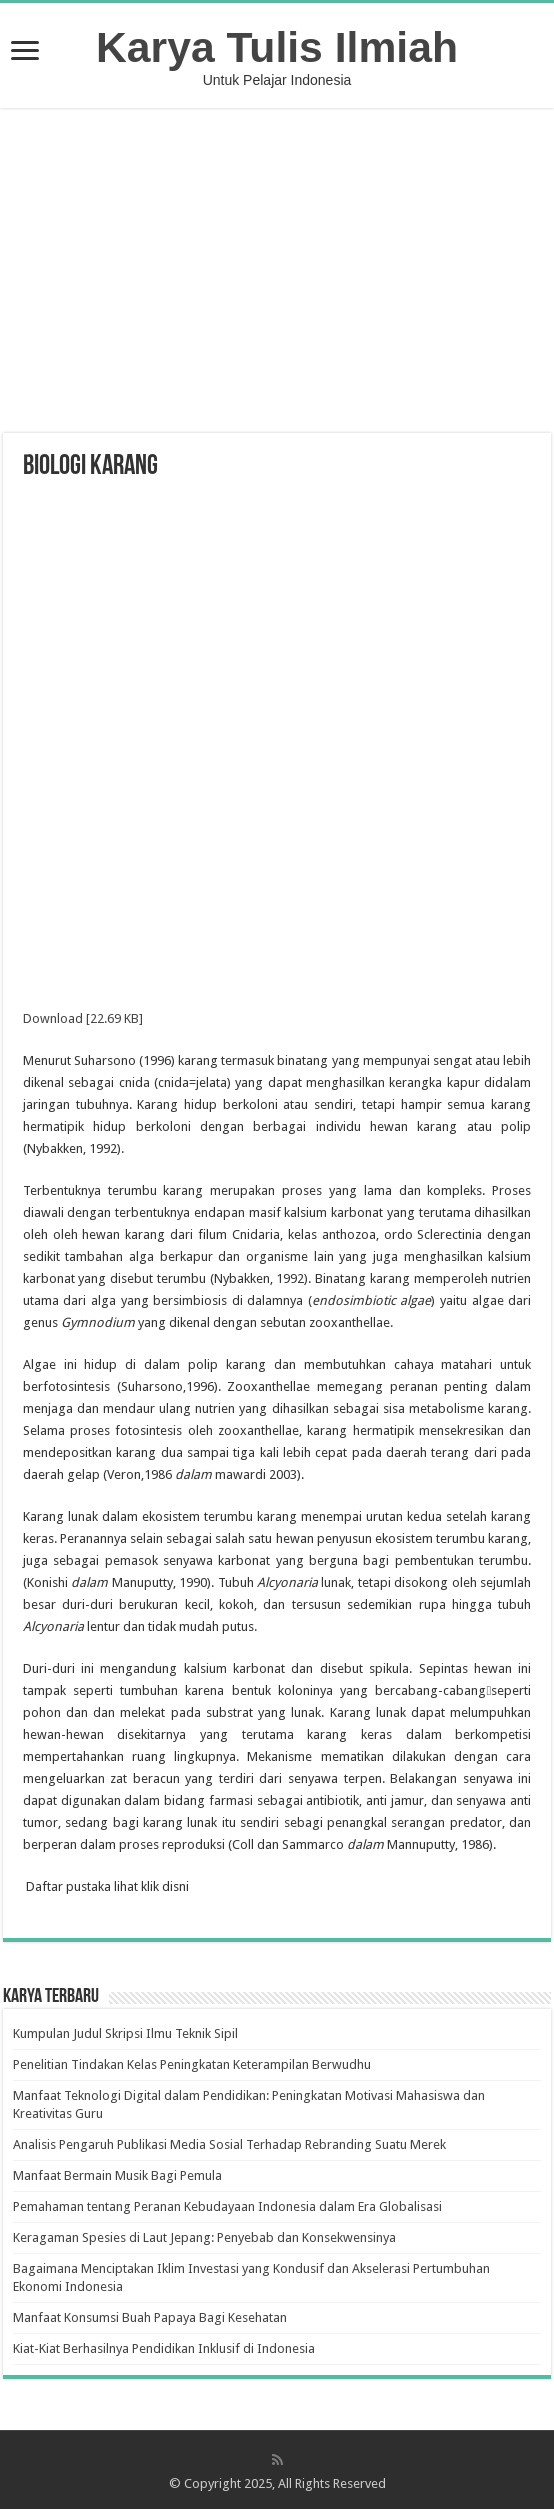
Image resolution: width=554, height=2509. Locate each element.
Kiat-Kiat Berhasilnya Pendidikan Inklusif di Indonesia (164, 2348)
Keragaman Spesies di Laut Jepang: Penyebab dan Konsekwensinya (204, 2237)
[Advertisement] (277, 273)
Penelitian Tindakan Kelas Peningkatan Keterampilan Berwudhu (192, 2064)
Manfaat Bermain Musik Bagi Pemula (117, 2175)
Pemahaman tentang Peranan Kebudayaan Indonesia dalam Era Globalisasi (227, 2206)
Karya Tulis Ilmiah (277, 47)
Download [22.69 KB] (83, 1018)
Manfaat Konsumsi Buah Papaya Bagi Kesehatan (150, 2317)
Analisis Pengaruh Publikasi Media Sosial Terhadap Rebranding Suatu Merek (229, 2144)
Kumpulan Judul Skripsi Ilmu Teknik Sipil (125, 2033)
